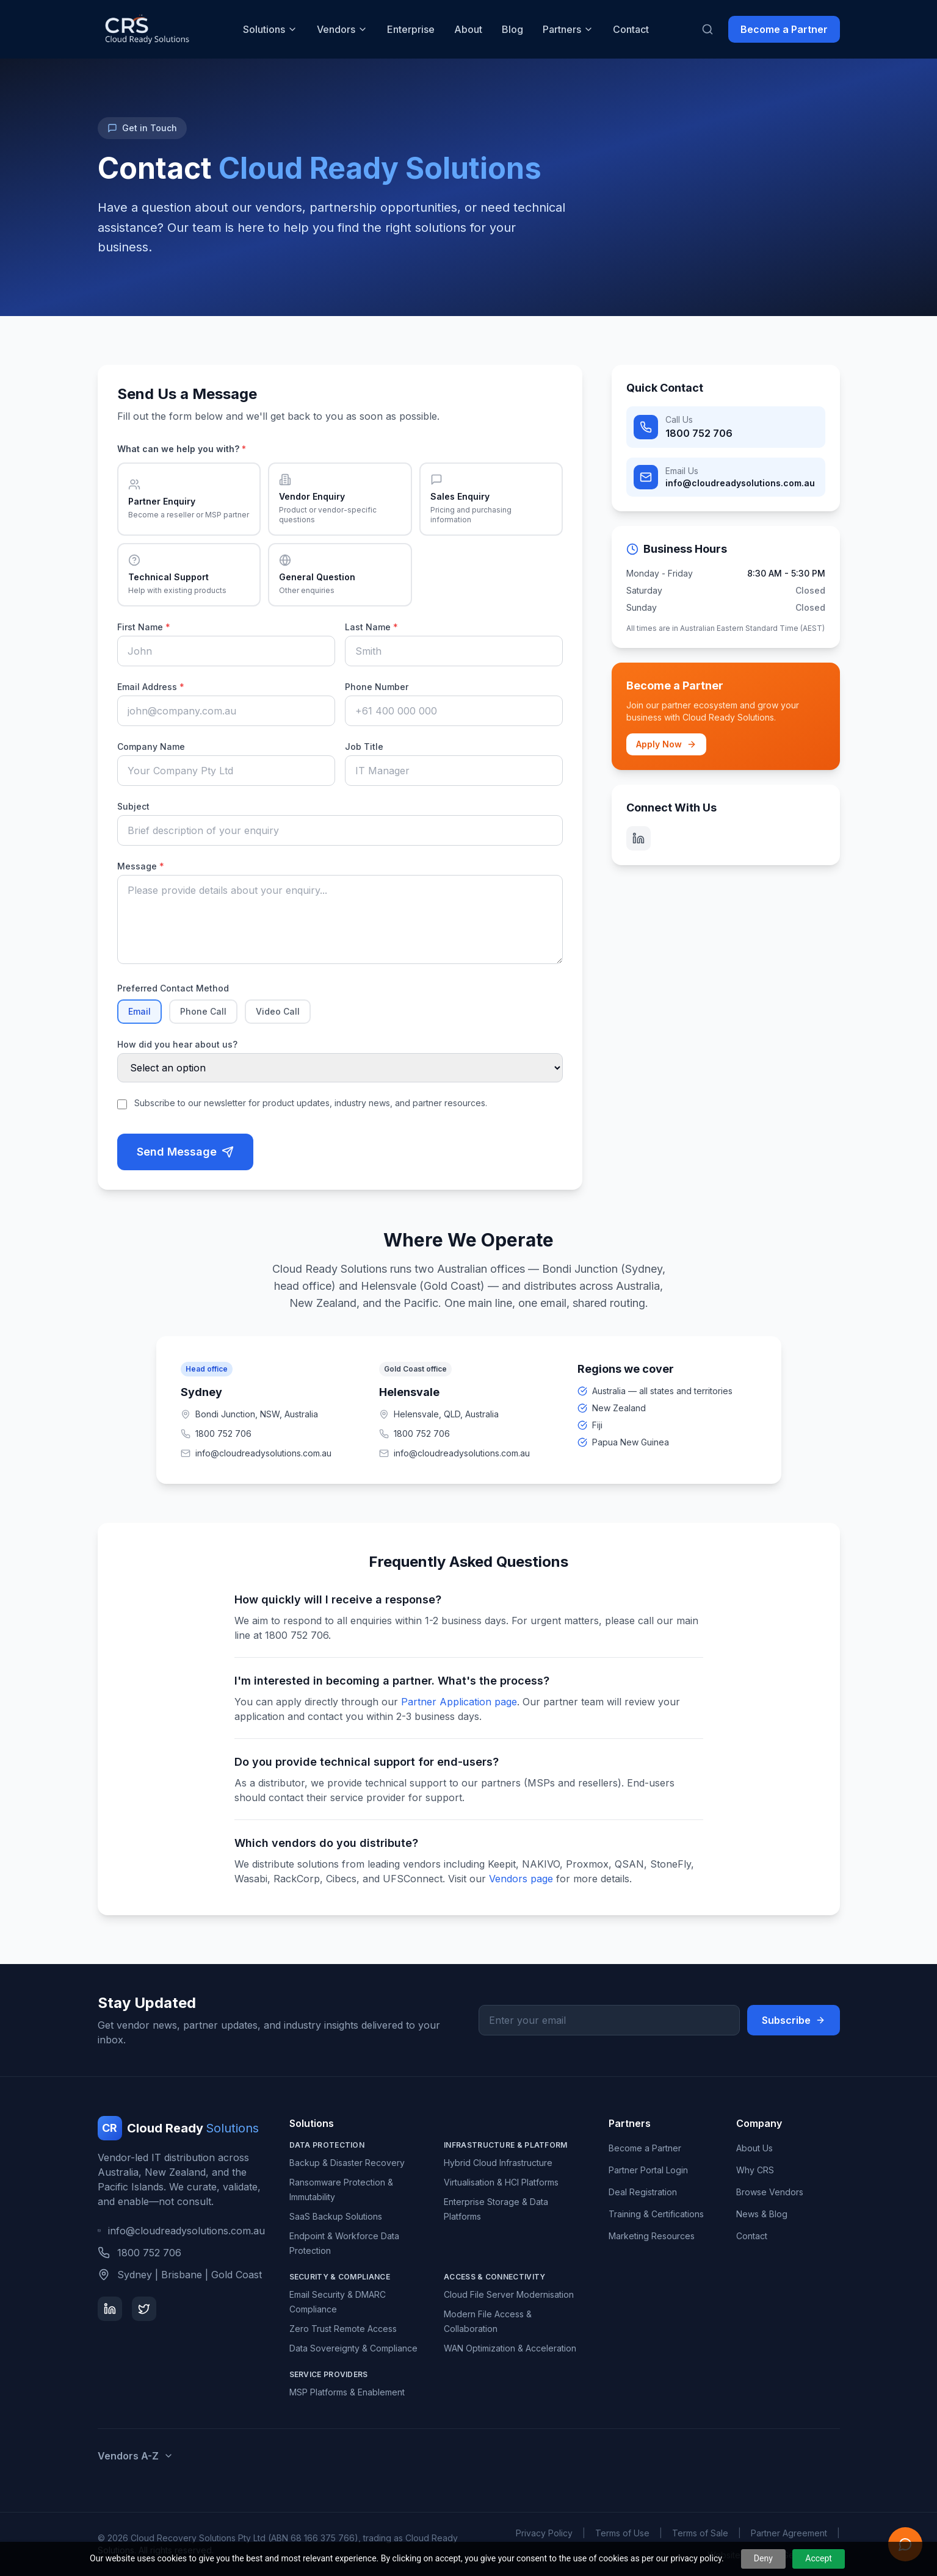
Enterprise (411, 29)
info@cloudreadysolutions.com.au (181, 2231)
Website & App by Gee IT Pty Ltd (773, 2555)
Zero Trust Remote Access (343, 2328)
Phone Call (203, 1011)
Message (140, 866)
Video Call (278, 1011)
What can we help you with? (181, 449)
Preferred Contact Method (173, 988)
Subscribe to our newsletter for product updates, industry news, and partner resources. (310, 1103)
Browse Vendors (769, 2192)
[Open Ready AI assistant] (905, 2544)
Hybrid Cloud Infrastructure (498, 2162)
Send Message (185, 1151)
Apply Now (666, 744)
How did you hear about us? (177, 1044)
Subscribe (793, 2020)
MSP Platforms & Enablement (347, 2392)
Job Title (364, 746)
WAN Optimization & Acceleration (510, 2348)
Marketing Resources (652, 2236)
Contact (631, 29)
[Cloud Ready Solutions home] (146, 29)
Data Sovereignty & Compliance (353, 2348)
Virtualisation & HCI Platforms (501, 2182)
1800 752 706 (216, 1433)
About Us (754, 2148)
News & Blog (761, 2214)
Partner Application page (459, 1702)
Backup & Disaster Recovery (347, 2162)
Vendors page (521, 1879)
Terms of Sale (700, 2533)
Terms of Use (622, 2533)
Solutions (270, 29)
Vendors (342, 29)
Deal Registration (643, 2192)
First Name (143, 627)
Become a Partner (784, 29)
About (468, 29)
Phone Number (376, 687)
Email (139, 1011)
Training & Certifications (656, 2214)
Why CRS (755, 2170)
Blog (512, 29)
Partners (568, 29)
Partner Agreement (789, 2533)
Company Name (151, 746)
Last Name (371, 627)
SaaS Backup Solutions (335, 2216)
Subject (133, 806)
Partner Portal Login (648, 2170)
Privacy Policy (544, 2533)
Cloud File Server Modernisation (509, 2294)
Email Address (150, 687)
